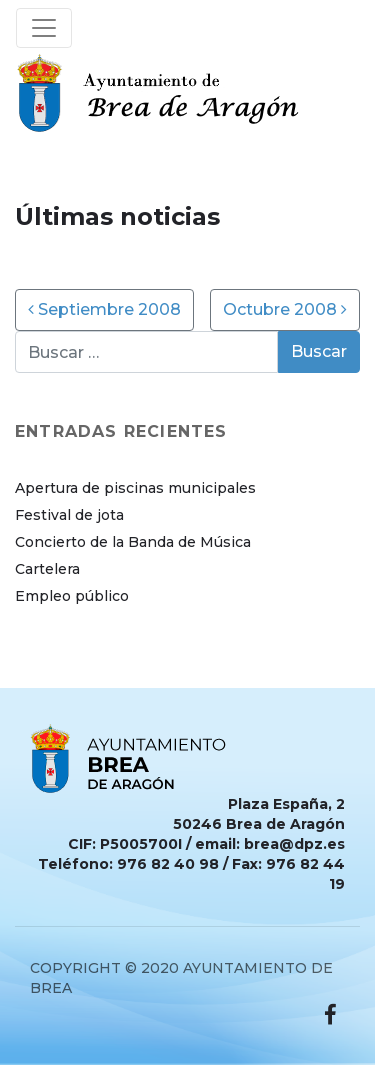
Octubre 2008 (285, 309)
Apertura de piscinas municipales (135, 488)
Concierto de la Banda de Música (133, 542)
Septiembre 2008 (104, 309)
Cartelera (47, 569)
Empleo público (72, 596)
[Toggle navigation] (44, 28)
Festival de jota (69, 515)
